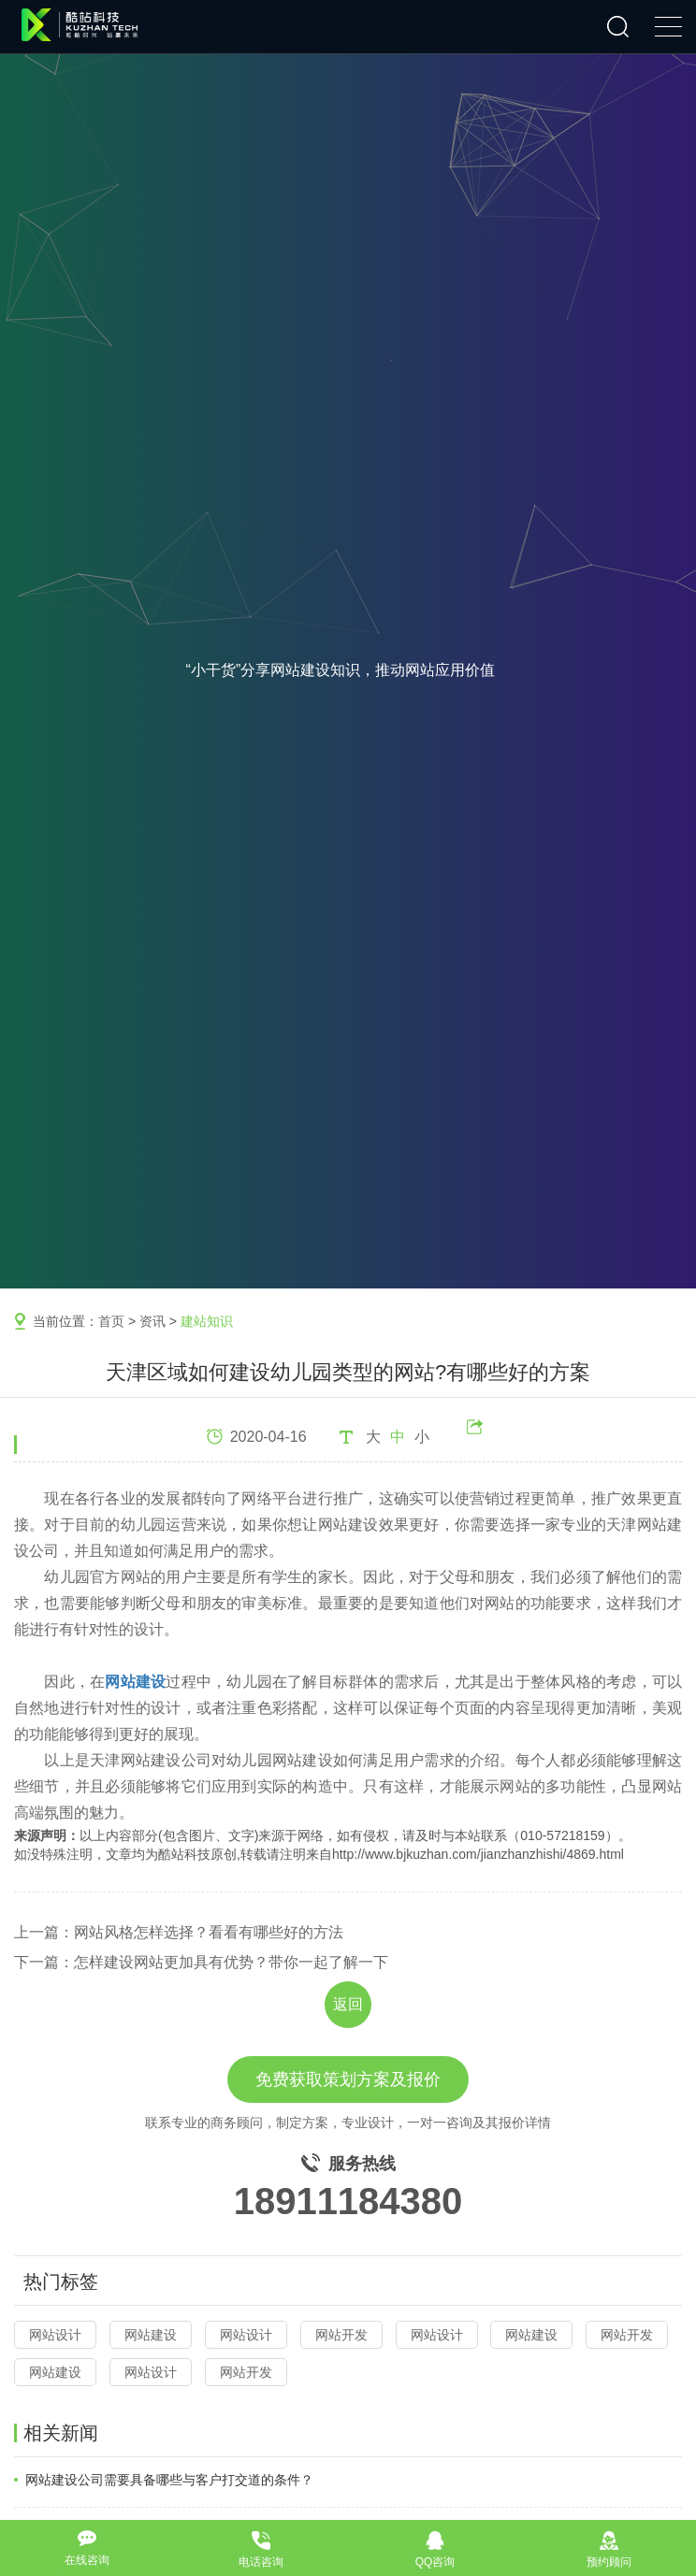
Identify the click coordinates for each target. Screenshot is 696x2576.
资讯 (152, 1321)
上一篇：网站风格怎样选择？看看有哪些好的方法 (178, 1932)
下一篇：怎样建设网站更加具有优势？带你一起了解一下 (201, 1962)
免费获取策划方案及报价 (348, 2079)
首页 (111, 1321)
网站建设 (150, 2334)
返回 (348, 2004)
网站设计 (55, 2334)
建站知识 (207, 1321)
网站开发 (341, 2334)
